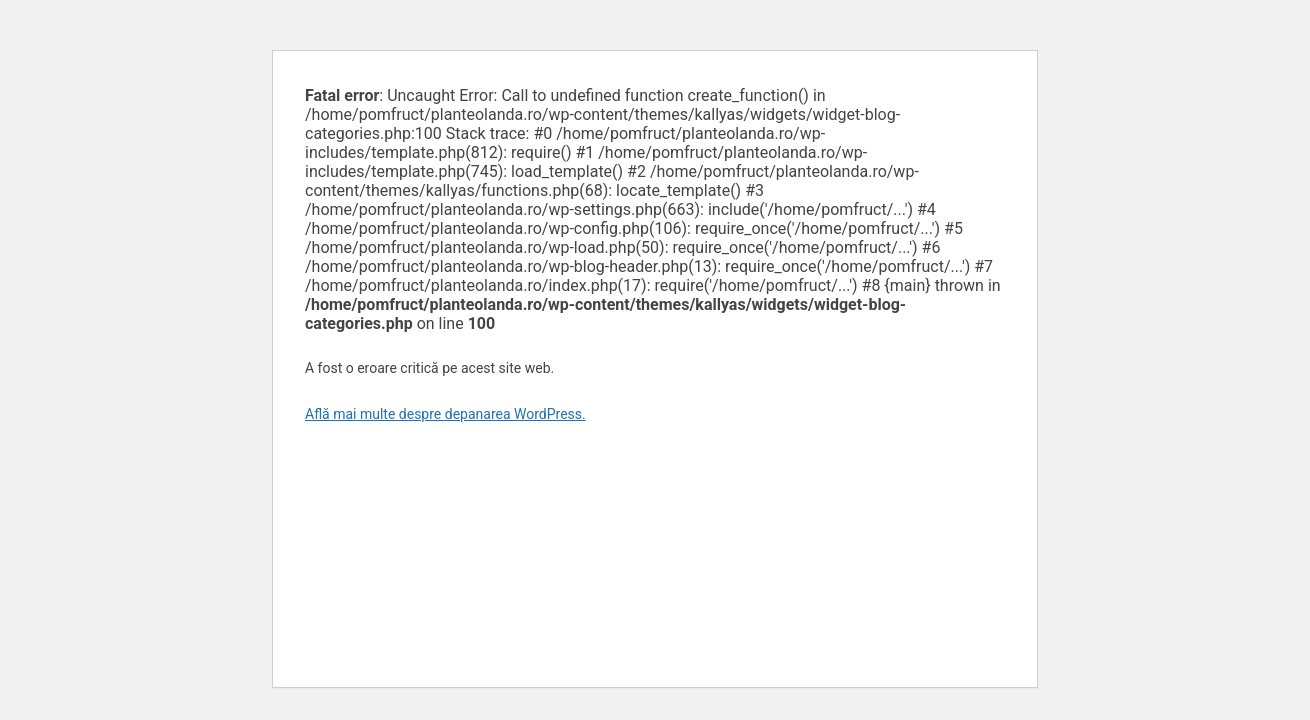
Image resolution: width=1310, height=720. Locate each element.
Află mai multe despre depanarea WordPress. (445, 414)
